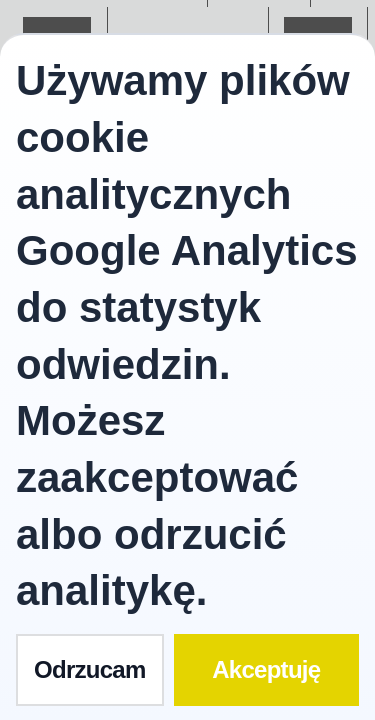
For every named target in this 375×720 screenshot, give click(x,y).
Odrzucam (90, 669)
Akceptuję (266, 669)
